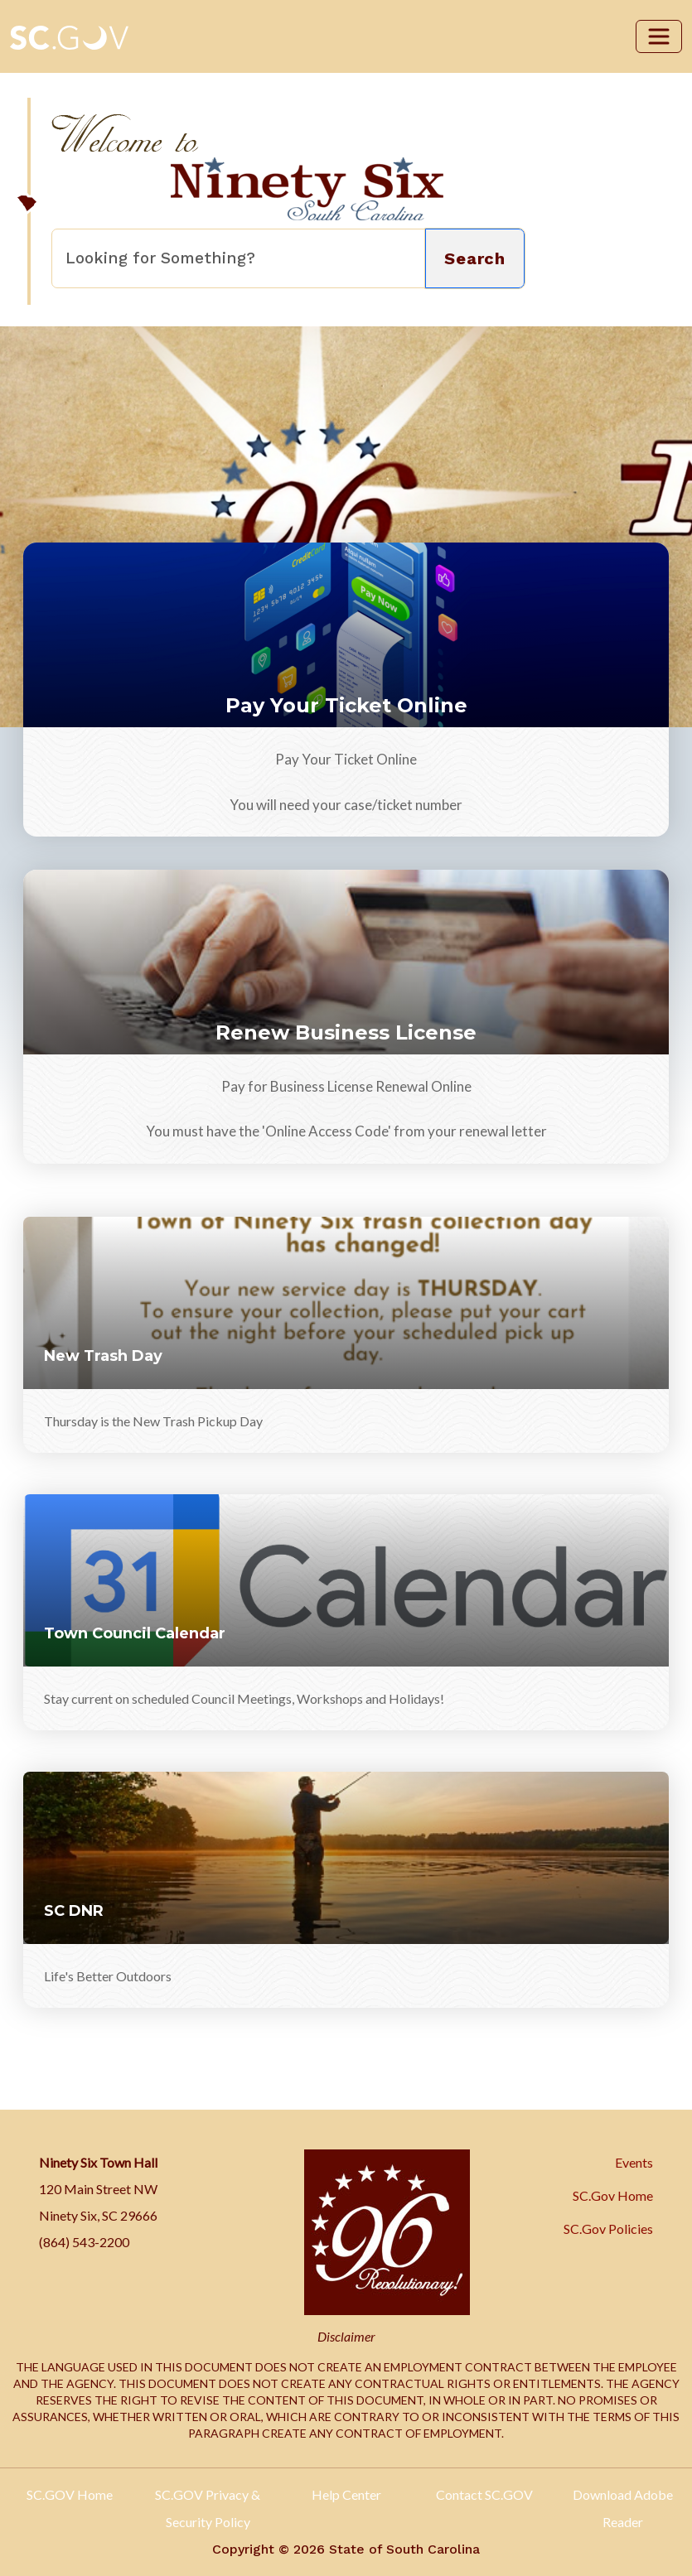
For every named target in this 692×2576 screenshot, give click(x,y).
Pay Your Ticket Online (346, 705)
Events (634, 2162)
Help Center (346, 2494)
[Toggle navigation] (659, 36)
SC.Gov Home (613, 2195)
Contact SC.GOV (484, 2494)
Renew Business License (346, 1032)
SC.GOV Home (70, 2494)
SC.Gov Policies (608, 2228)
